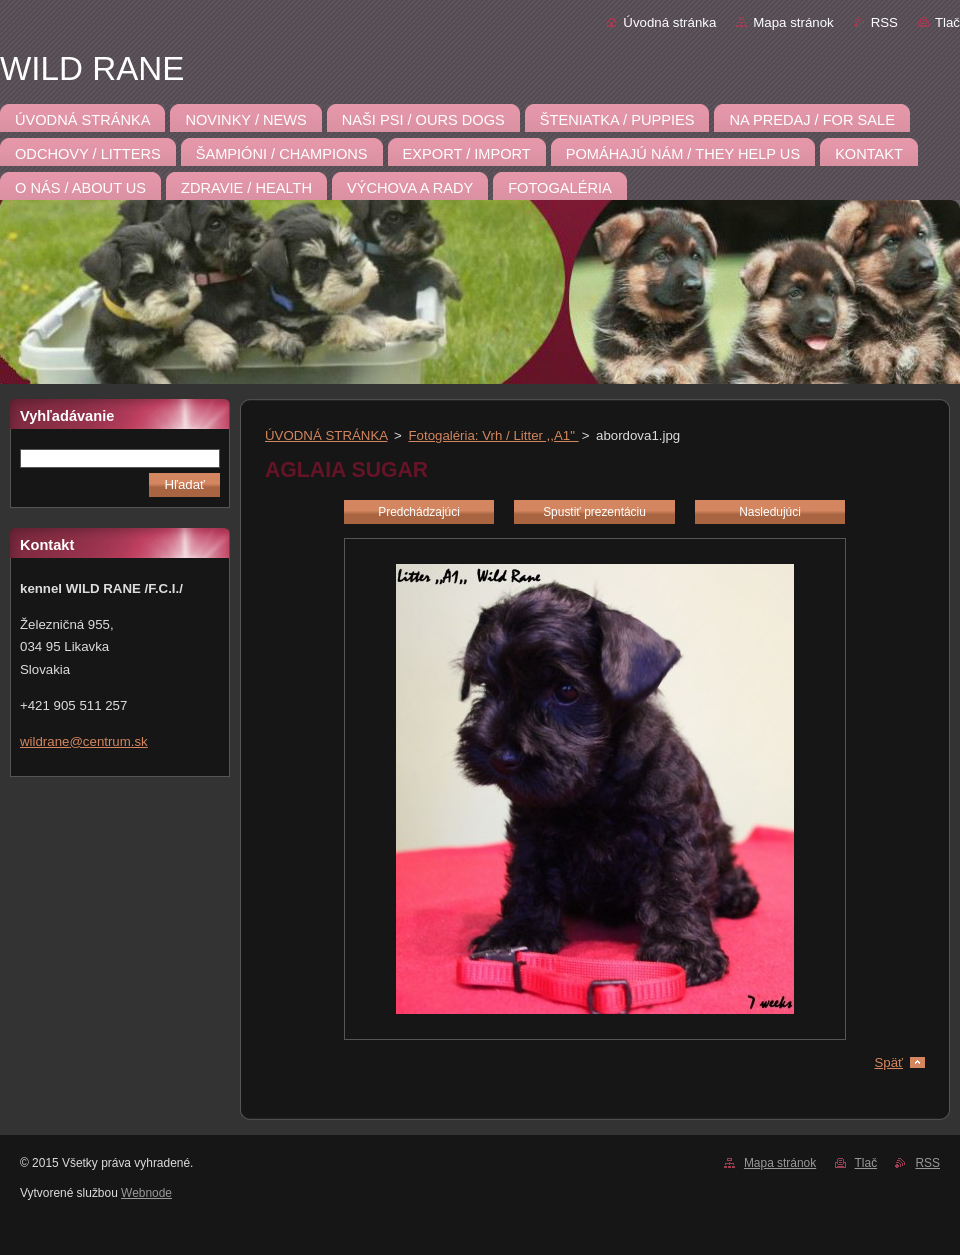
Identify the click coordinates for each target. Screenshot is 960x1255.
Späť (888, 1062)
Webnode (146, 1193)
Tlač (947, 22)
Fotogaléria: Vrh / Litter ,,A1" (494, 435)
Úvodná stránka (669, 22)
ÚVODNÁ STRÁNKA (326, 435)
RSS (884, 22)
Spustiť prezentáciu (594, 512)
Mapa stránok (793, 22)
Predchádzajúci (419, 512)
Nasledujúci (770, 512)
